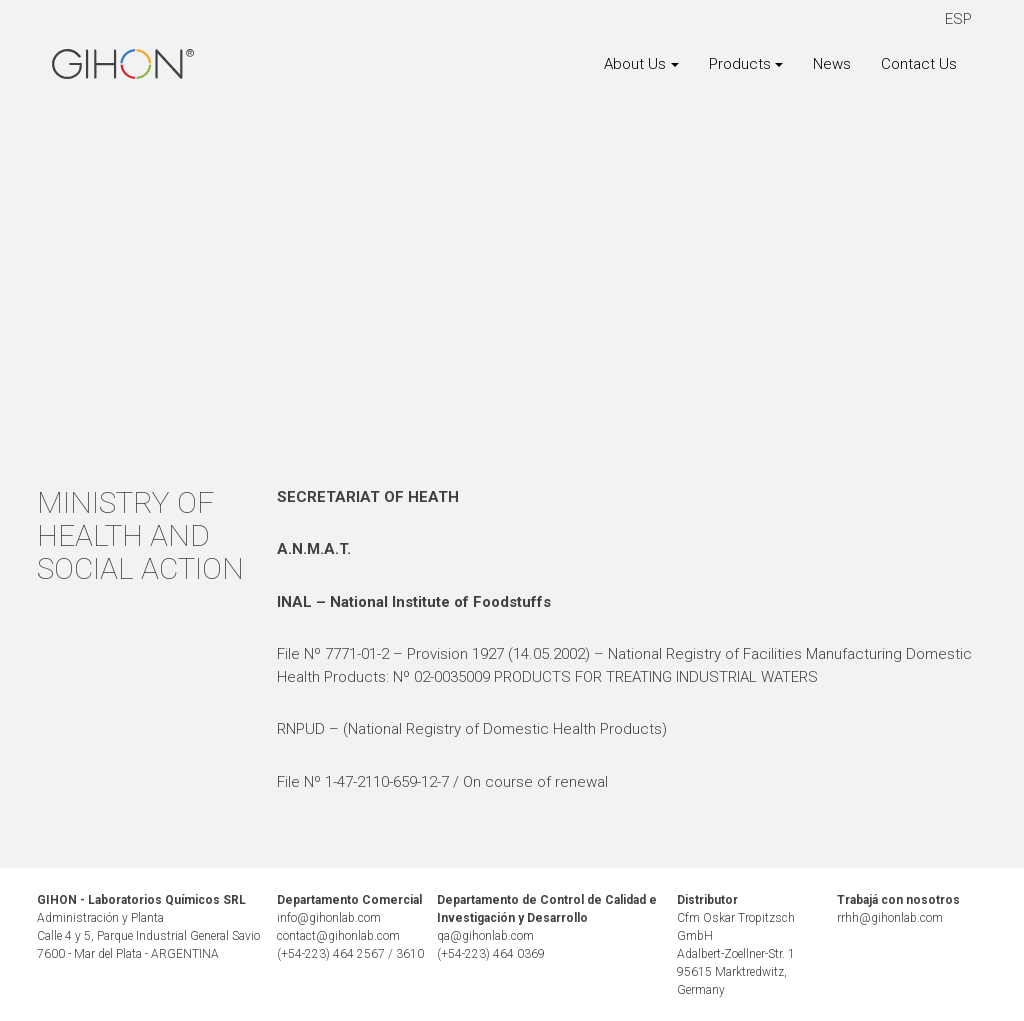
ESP (958, 19)
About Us (635, 64)
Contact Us (919, 64)
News (832, 64)
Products (740, 64)
